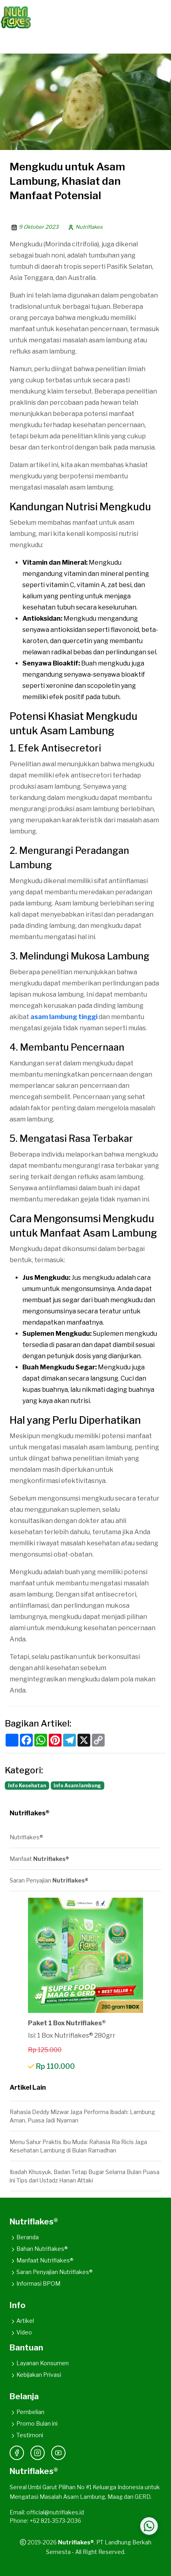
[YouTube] (58, 2453)
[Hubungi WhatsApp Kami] (149, 2526)
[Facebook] (17, 2453)
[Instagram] (37, 2453)
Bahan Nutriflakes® (39, 2248)
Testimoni (26, 2435)
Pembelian (27, 2411)
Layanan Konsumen (39, 2363)
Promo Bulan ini (34, 2423)
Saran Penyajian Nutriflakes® (51, 2271)
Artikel (22, 2320)
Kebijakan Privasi (35, 2374)
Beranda (24, 2237)
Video (21, 2332)
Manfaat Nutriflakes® (42, 2260)
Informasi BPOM (35, 2283)
